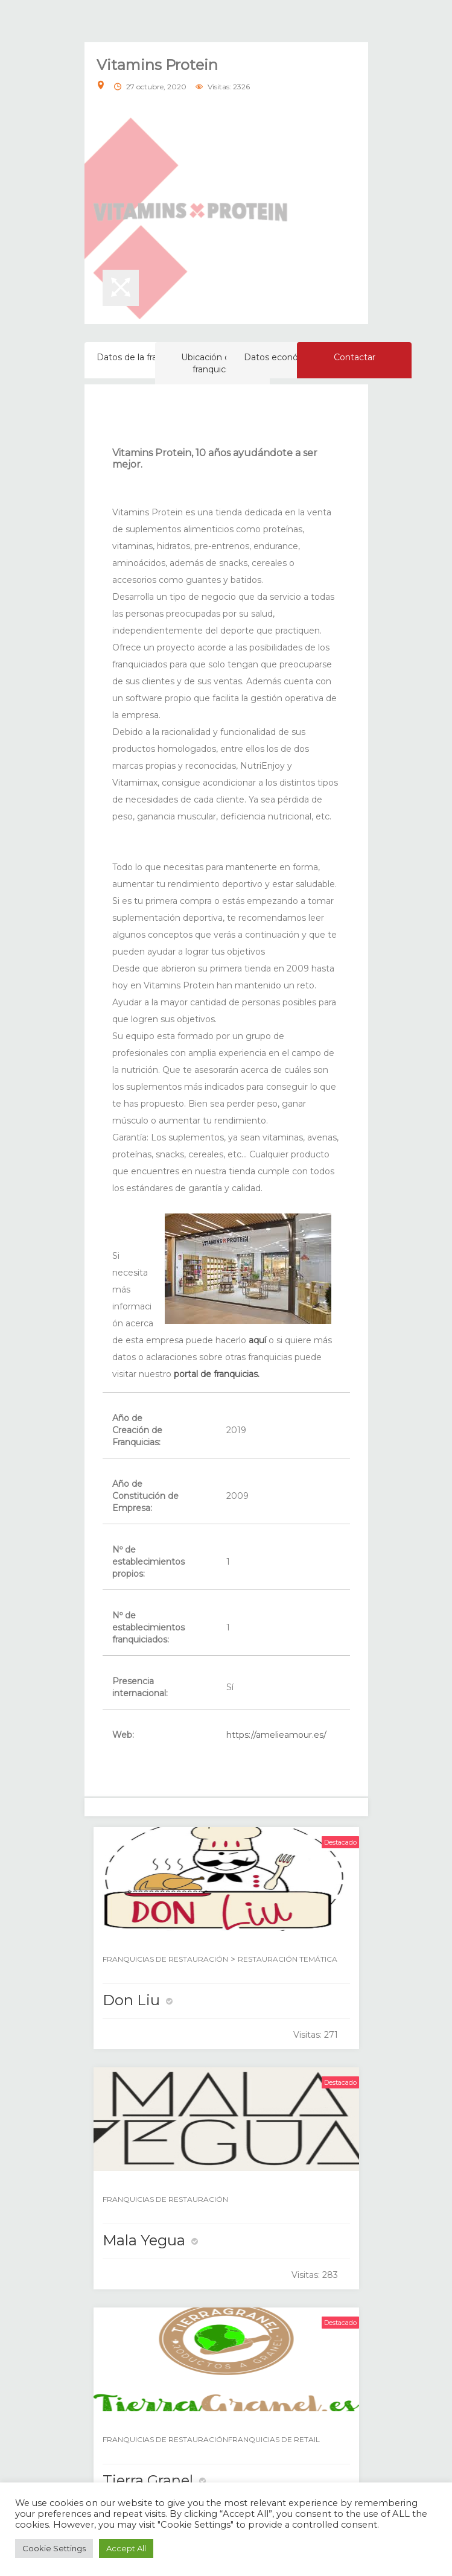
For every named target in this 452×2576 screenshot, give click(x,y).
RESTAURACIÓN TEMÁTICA (287, 1959)
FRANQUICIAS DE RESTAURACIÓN (165, 1959)
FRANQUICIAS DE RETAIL (274, 2439)
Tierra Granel (148, 2480)
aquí (257, 1340)
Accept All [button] (126, 2548)
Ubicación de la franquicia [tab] (212, 363)
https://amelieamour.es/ (276, 1734)
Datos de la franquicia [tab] (141, 357)
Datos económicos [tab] (283, 357)
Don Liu (131, 2000)
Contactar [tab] (354, 357)
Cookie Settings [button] (54, 2548)
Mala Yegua (144, 2240)
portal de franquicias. (216, 1374)
